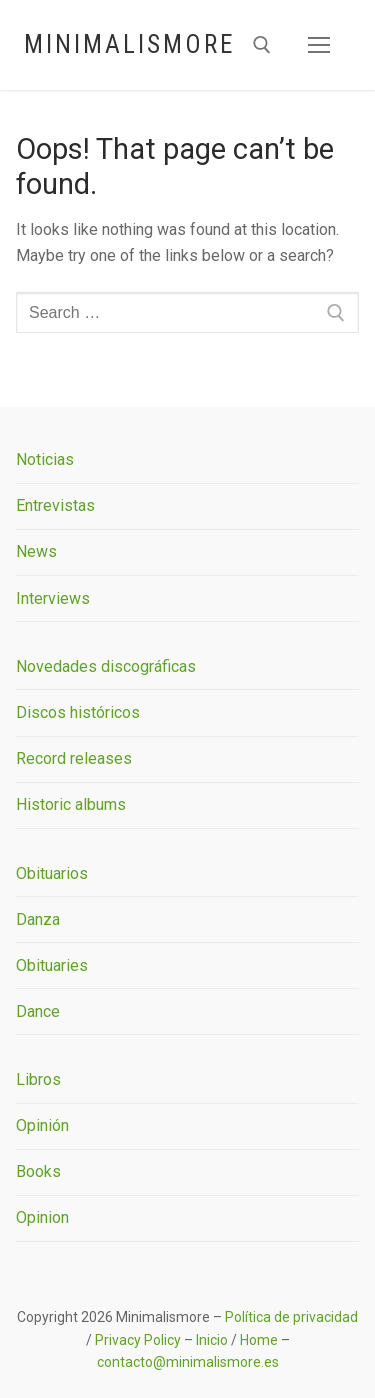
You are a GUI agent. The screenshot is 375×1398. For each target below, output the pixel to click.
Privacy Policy (138, 1340)
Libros (38, 1079)
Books (38, 1171)
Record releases (74, 758)
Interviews (53, 598)
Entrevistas (55, 505)
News (36, 551)
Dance (38, 1011)
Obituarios (52, 873)
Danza (38, 919)
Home (259, 1340)
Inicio (212, 1340)
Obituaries (52, 965)
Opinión (42, 1125)
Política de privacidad (291, 1317)
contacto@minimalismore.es (188, 1362)
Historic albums (71, 804)
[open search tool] (262, 45)
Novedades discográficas (106, 666)
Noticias (45, 459)
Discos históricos (78, 712)
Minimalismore (129, 44)
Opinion (42, 1217)
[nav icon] (319, 45)
